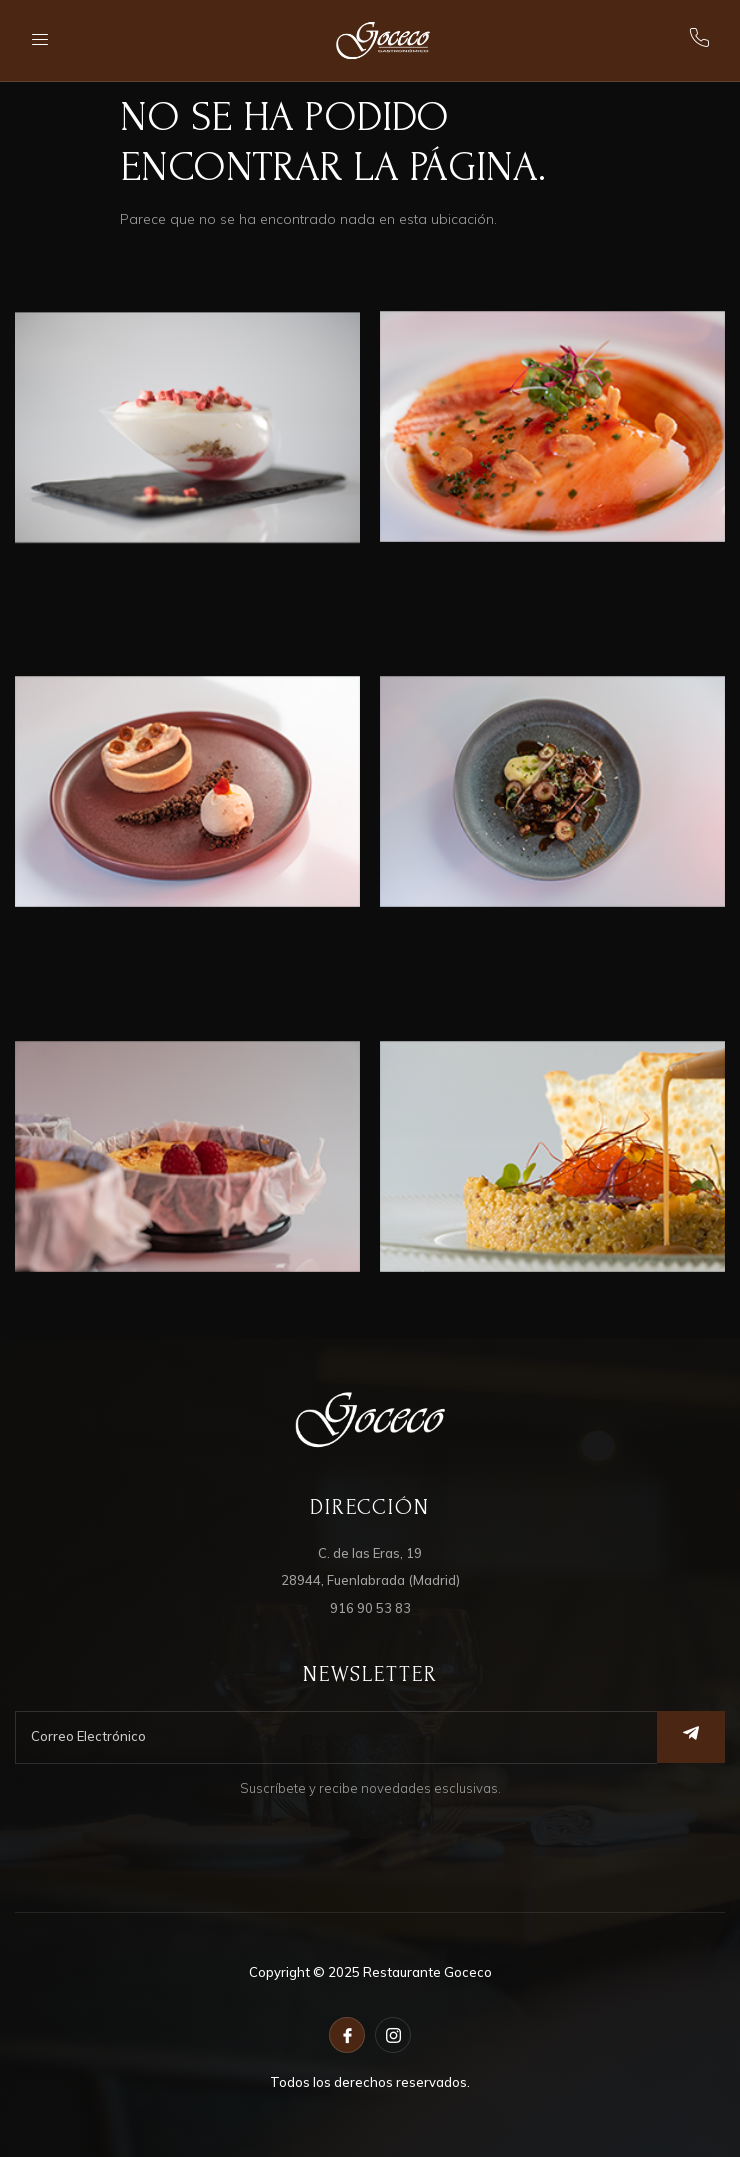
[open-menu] (41, 40)
